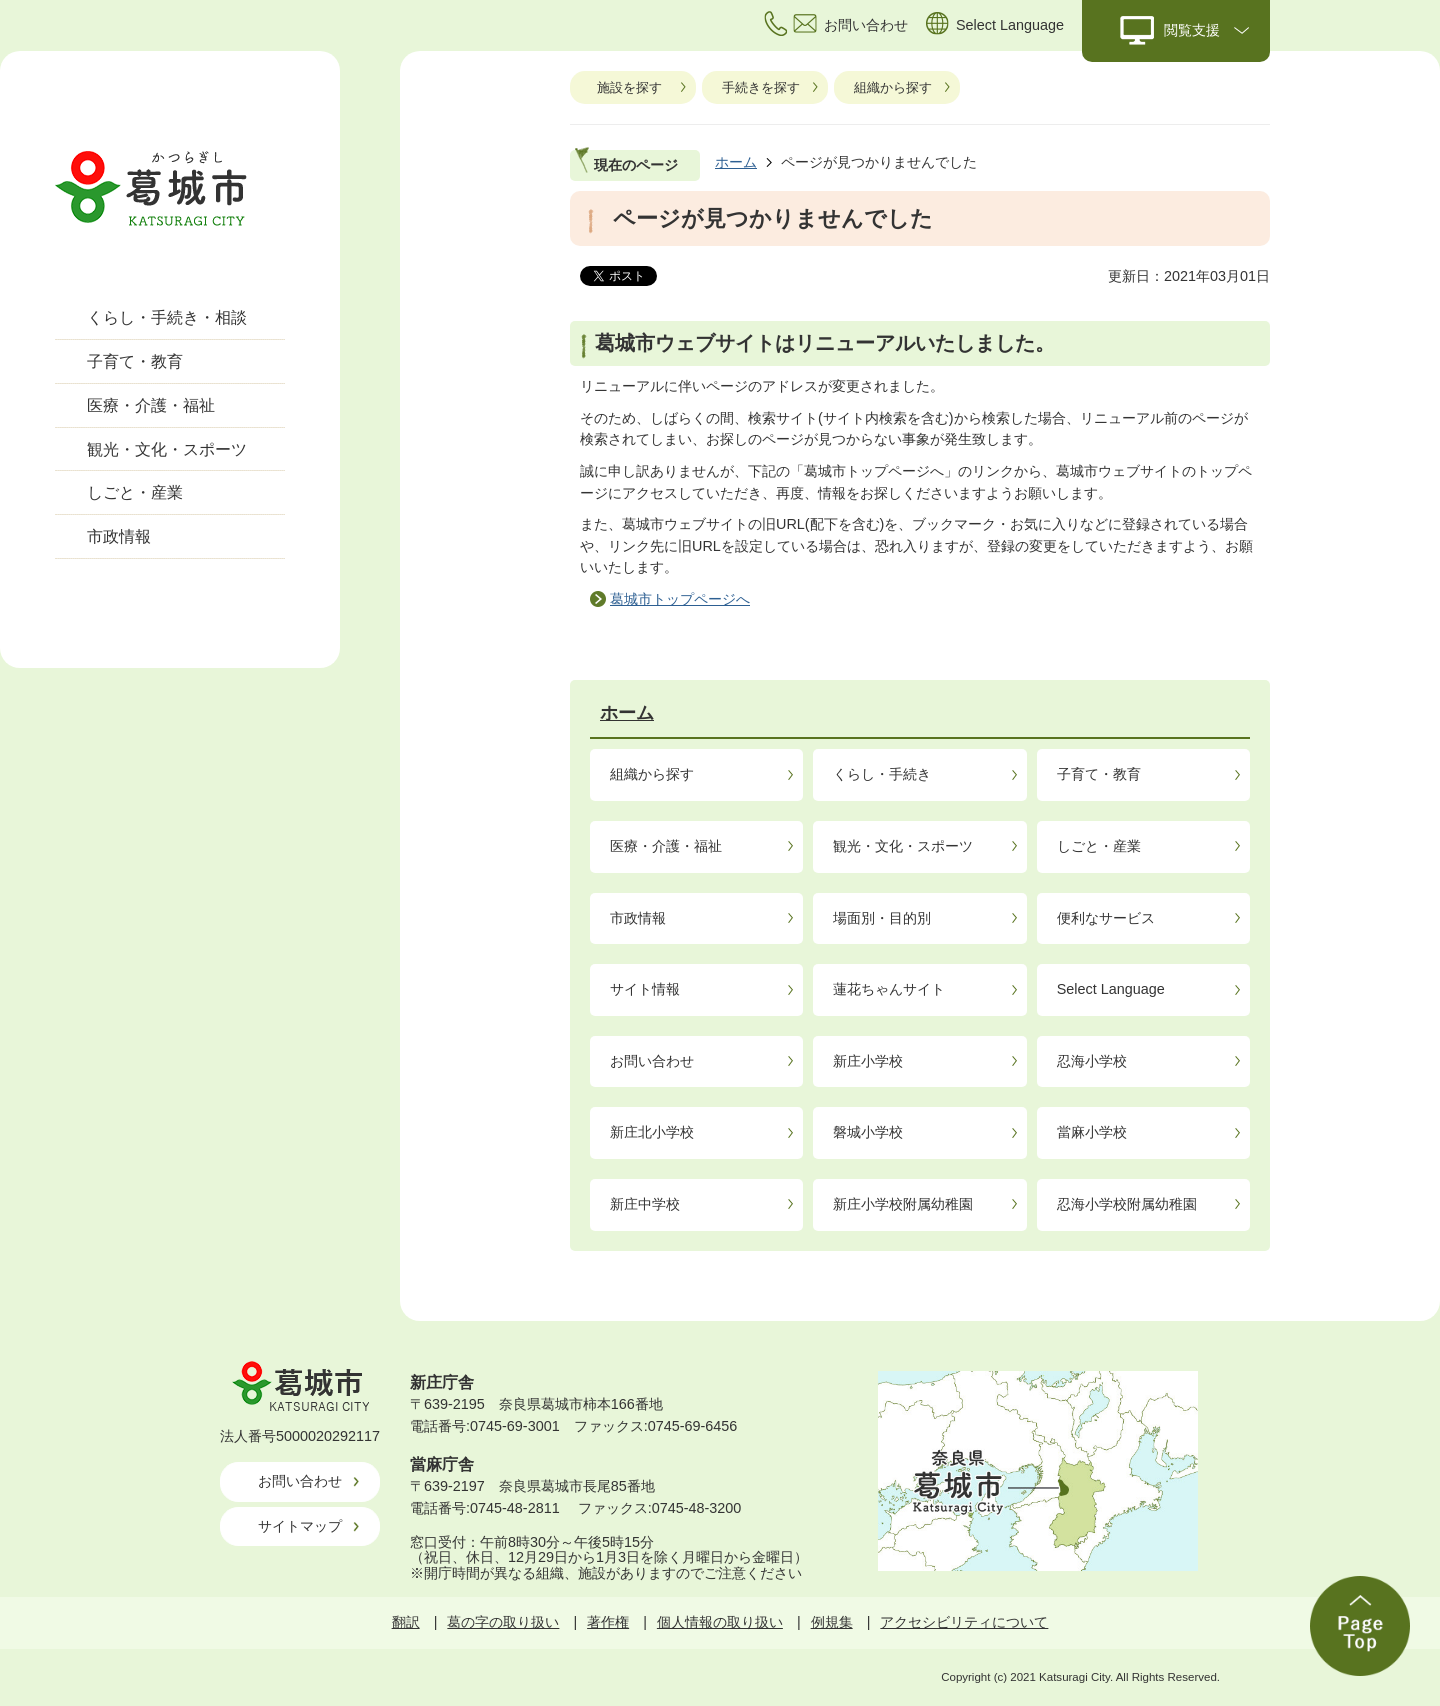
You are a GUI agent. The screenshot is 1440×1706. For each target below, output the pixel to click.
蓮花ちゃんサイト (889, 989)
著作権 (608, 1622)
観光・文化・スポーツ (167, 449)
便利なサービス (1106, 918)
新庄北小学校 (652, 1132)
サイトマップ (300, 1526)
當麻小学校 (1092, 1132)
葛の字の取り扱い (503, 1622)
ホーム (736, 162)
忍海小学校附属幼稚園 (1127, 1204)
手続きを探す (761, 87)
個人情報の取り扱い (720, 1622)
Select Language (1111, 989)
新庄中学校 (645, 1204)
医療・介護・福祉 (151, 405)
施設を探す (629, 87)
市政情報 (119, 536)
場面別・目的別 (882, 918)
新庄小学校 (868, 1061)
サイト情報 (645, 989)
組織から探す (893, 87)
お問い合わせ (652, 1061)
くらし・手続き (882, 774)
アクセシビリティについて (964, 1622)
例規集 (832, 1622)
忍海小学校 (1092, 1061)
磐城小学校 (868, 1132)
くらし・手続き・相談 (167, 317)
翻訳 (406, 1622)
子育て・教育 (135, 361)
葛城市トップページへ (680, 599)
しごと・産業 (135, 492)
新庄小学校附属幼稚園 (903, 1204)
